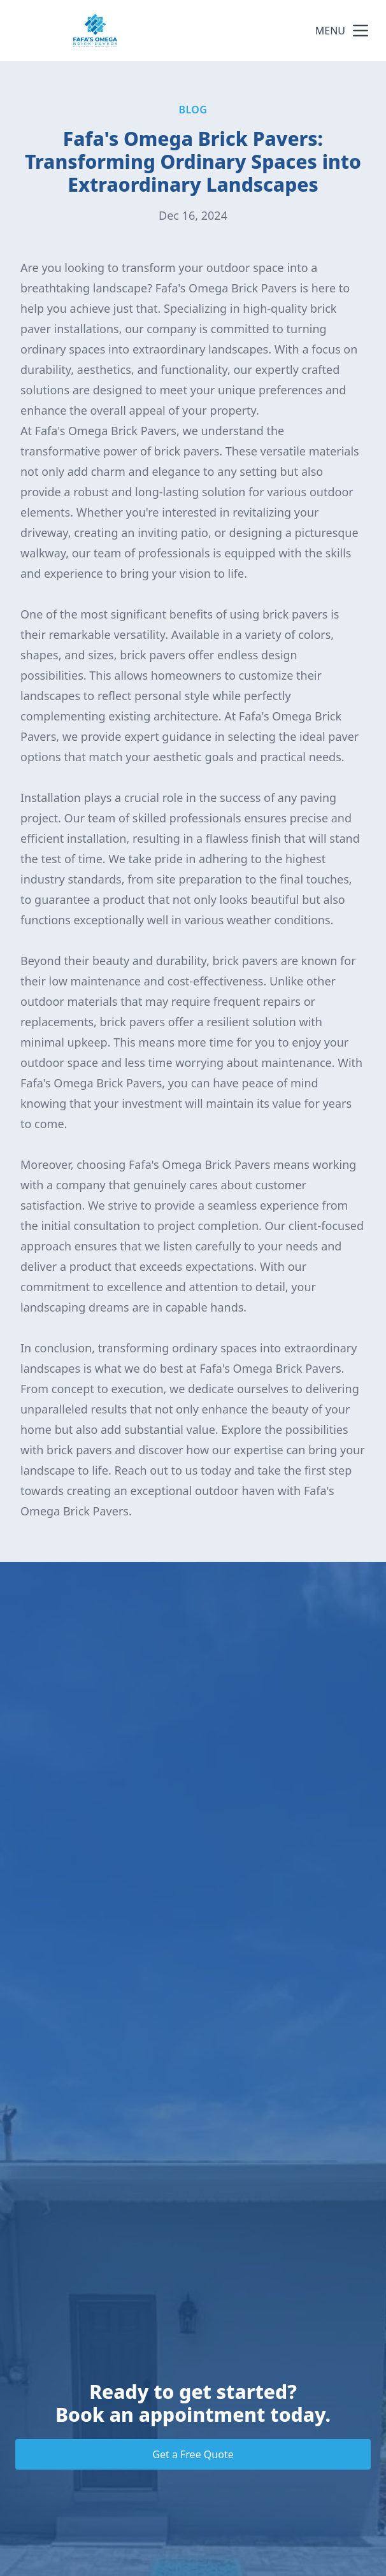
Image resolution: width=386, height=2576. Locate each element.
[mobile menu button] (360, 30)
